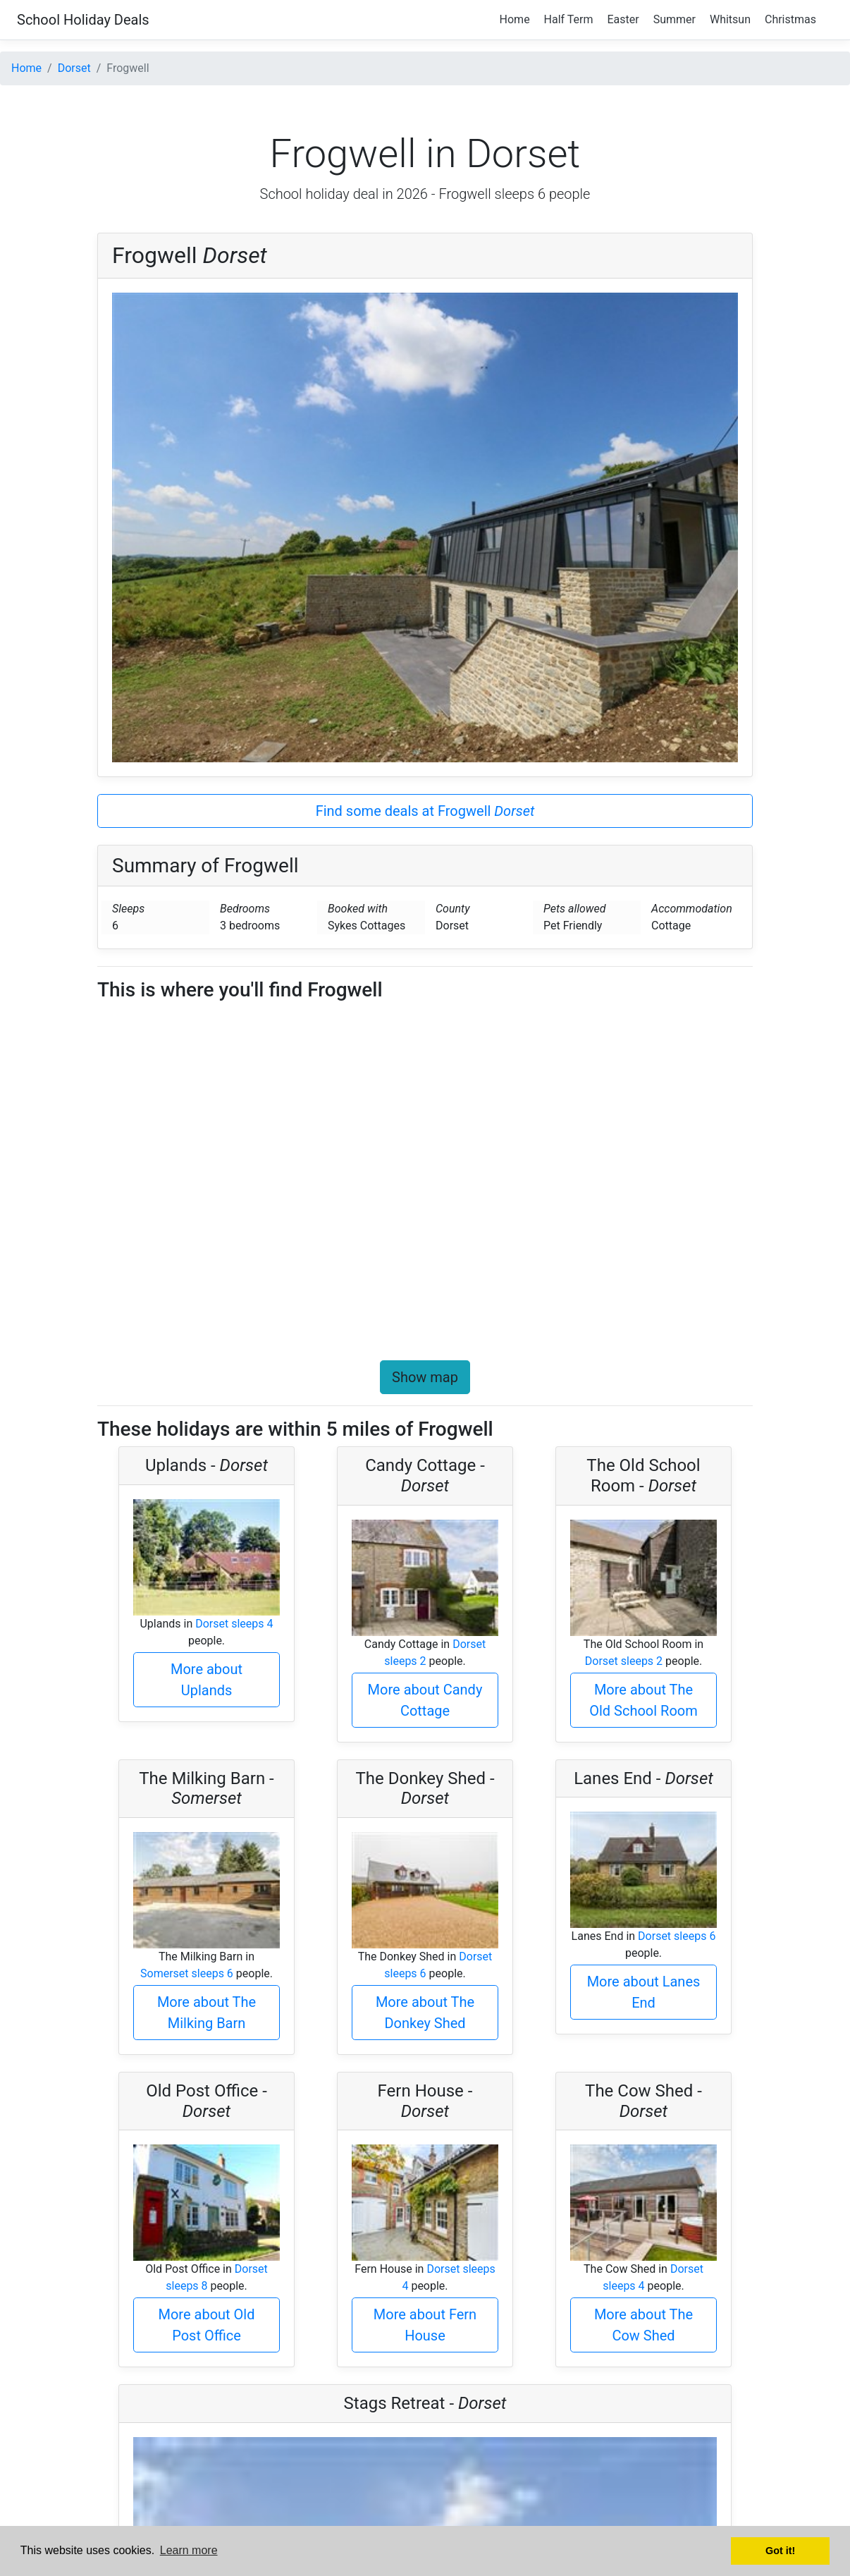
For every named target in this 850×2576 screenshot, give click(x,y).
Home (515, 19)
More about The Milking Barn (206, 2013)
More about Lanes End (644, 1992)
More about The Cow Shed (643, 2325)
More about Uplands (206, 1680)
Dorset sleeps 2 (624, 1661)
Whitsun (730, 19)
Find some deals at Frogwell (425, 810)
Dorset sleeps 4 (234, 1623)
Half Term (568, 19)
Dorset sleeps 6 (676, 1936)
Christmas (790, 19)
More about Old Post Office (207, 2325)
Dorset (74, 68)
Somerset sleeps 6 (186, 1973)
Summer (674, 19)
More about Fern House (425, 2325)
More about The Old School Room (643, 1700)
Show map (425, 1377)
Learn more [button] (189, 2550)
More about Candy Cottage (425, 1700)
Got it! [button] (780, 2550)
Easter (623, 19)
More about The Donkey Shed (425, 2013)
